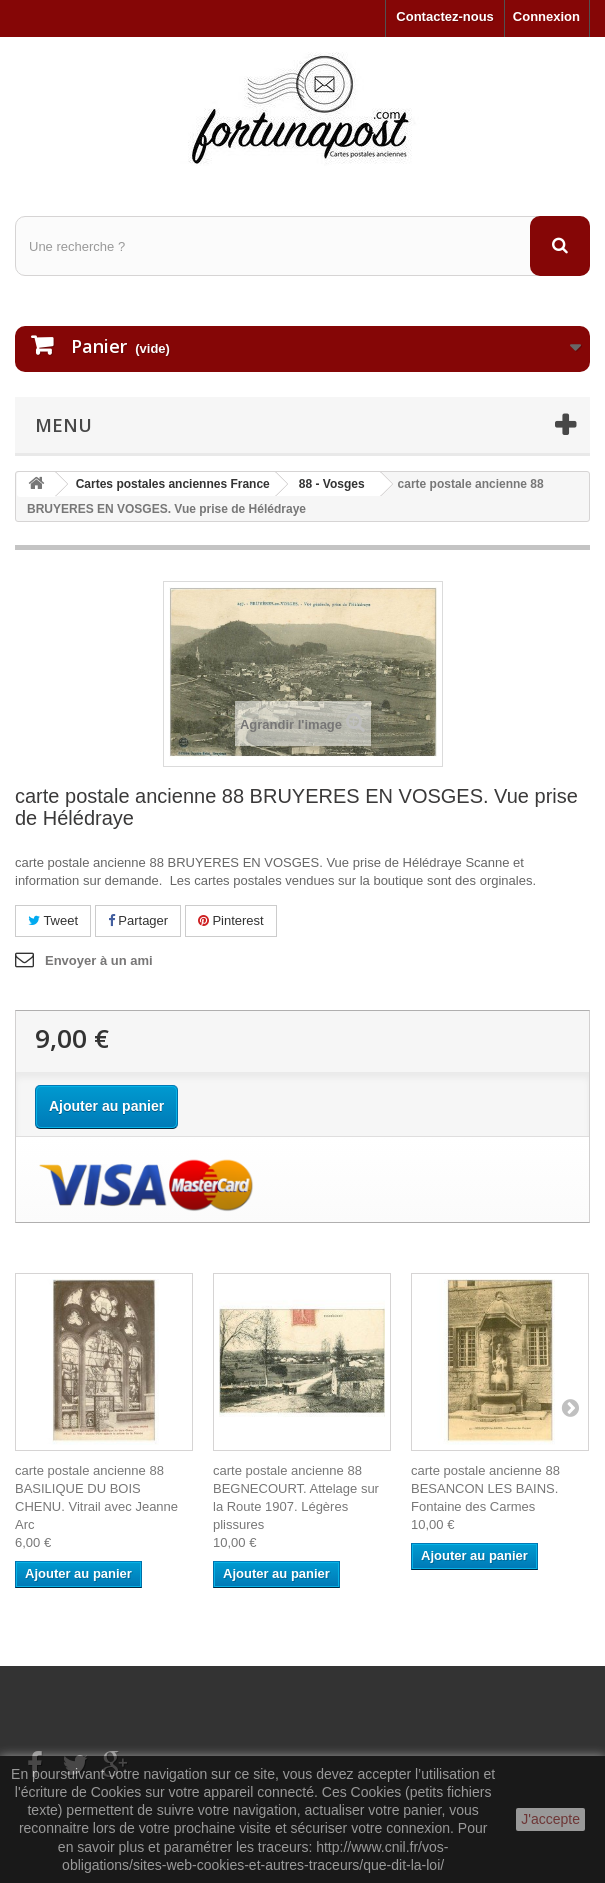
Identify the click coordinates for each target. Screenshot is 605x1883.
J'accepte (550, 1819)
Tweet (53, 920)
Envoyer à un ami (99, 960)
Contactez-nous (445, 16)
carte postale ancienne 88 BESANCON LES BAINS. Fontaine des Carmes (485, 1488)
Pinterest (231, 920)
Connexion (546, 16)
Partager (138, 920)
